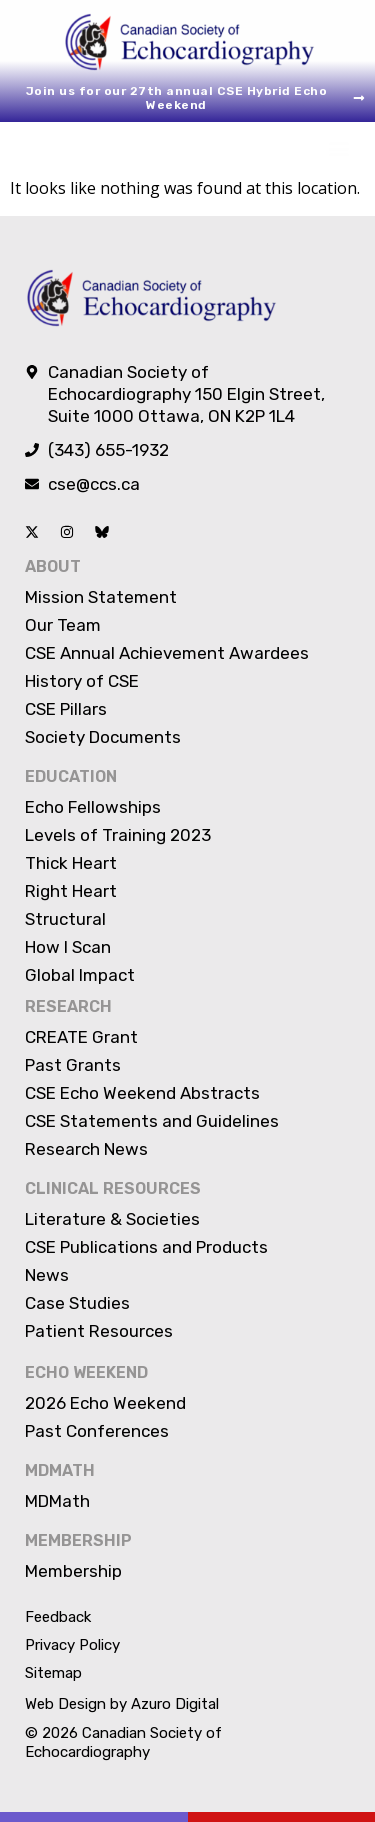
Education (71, 776)
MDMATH (60, 1470)
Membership (78, 1540)
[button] (338, 148)
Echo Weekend (86, 1372)
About (53, 566)
